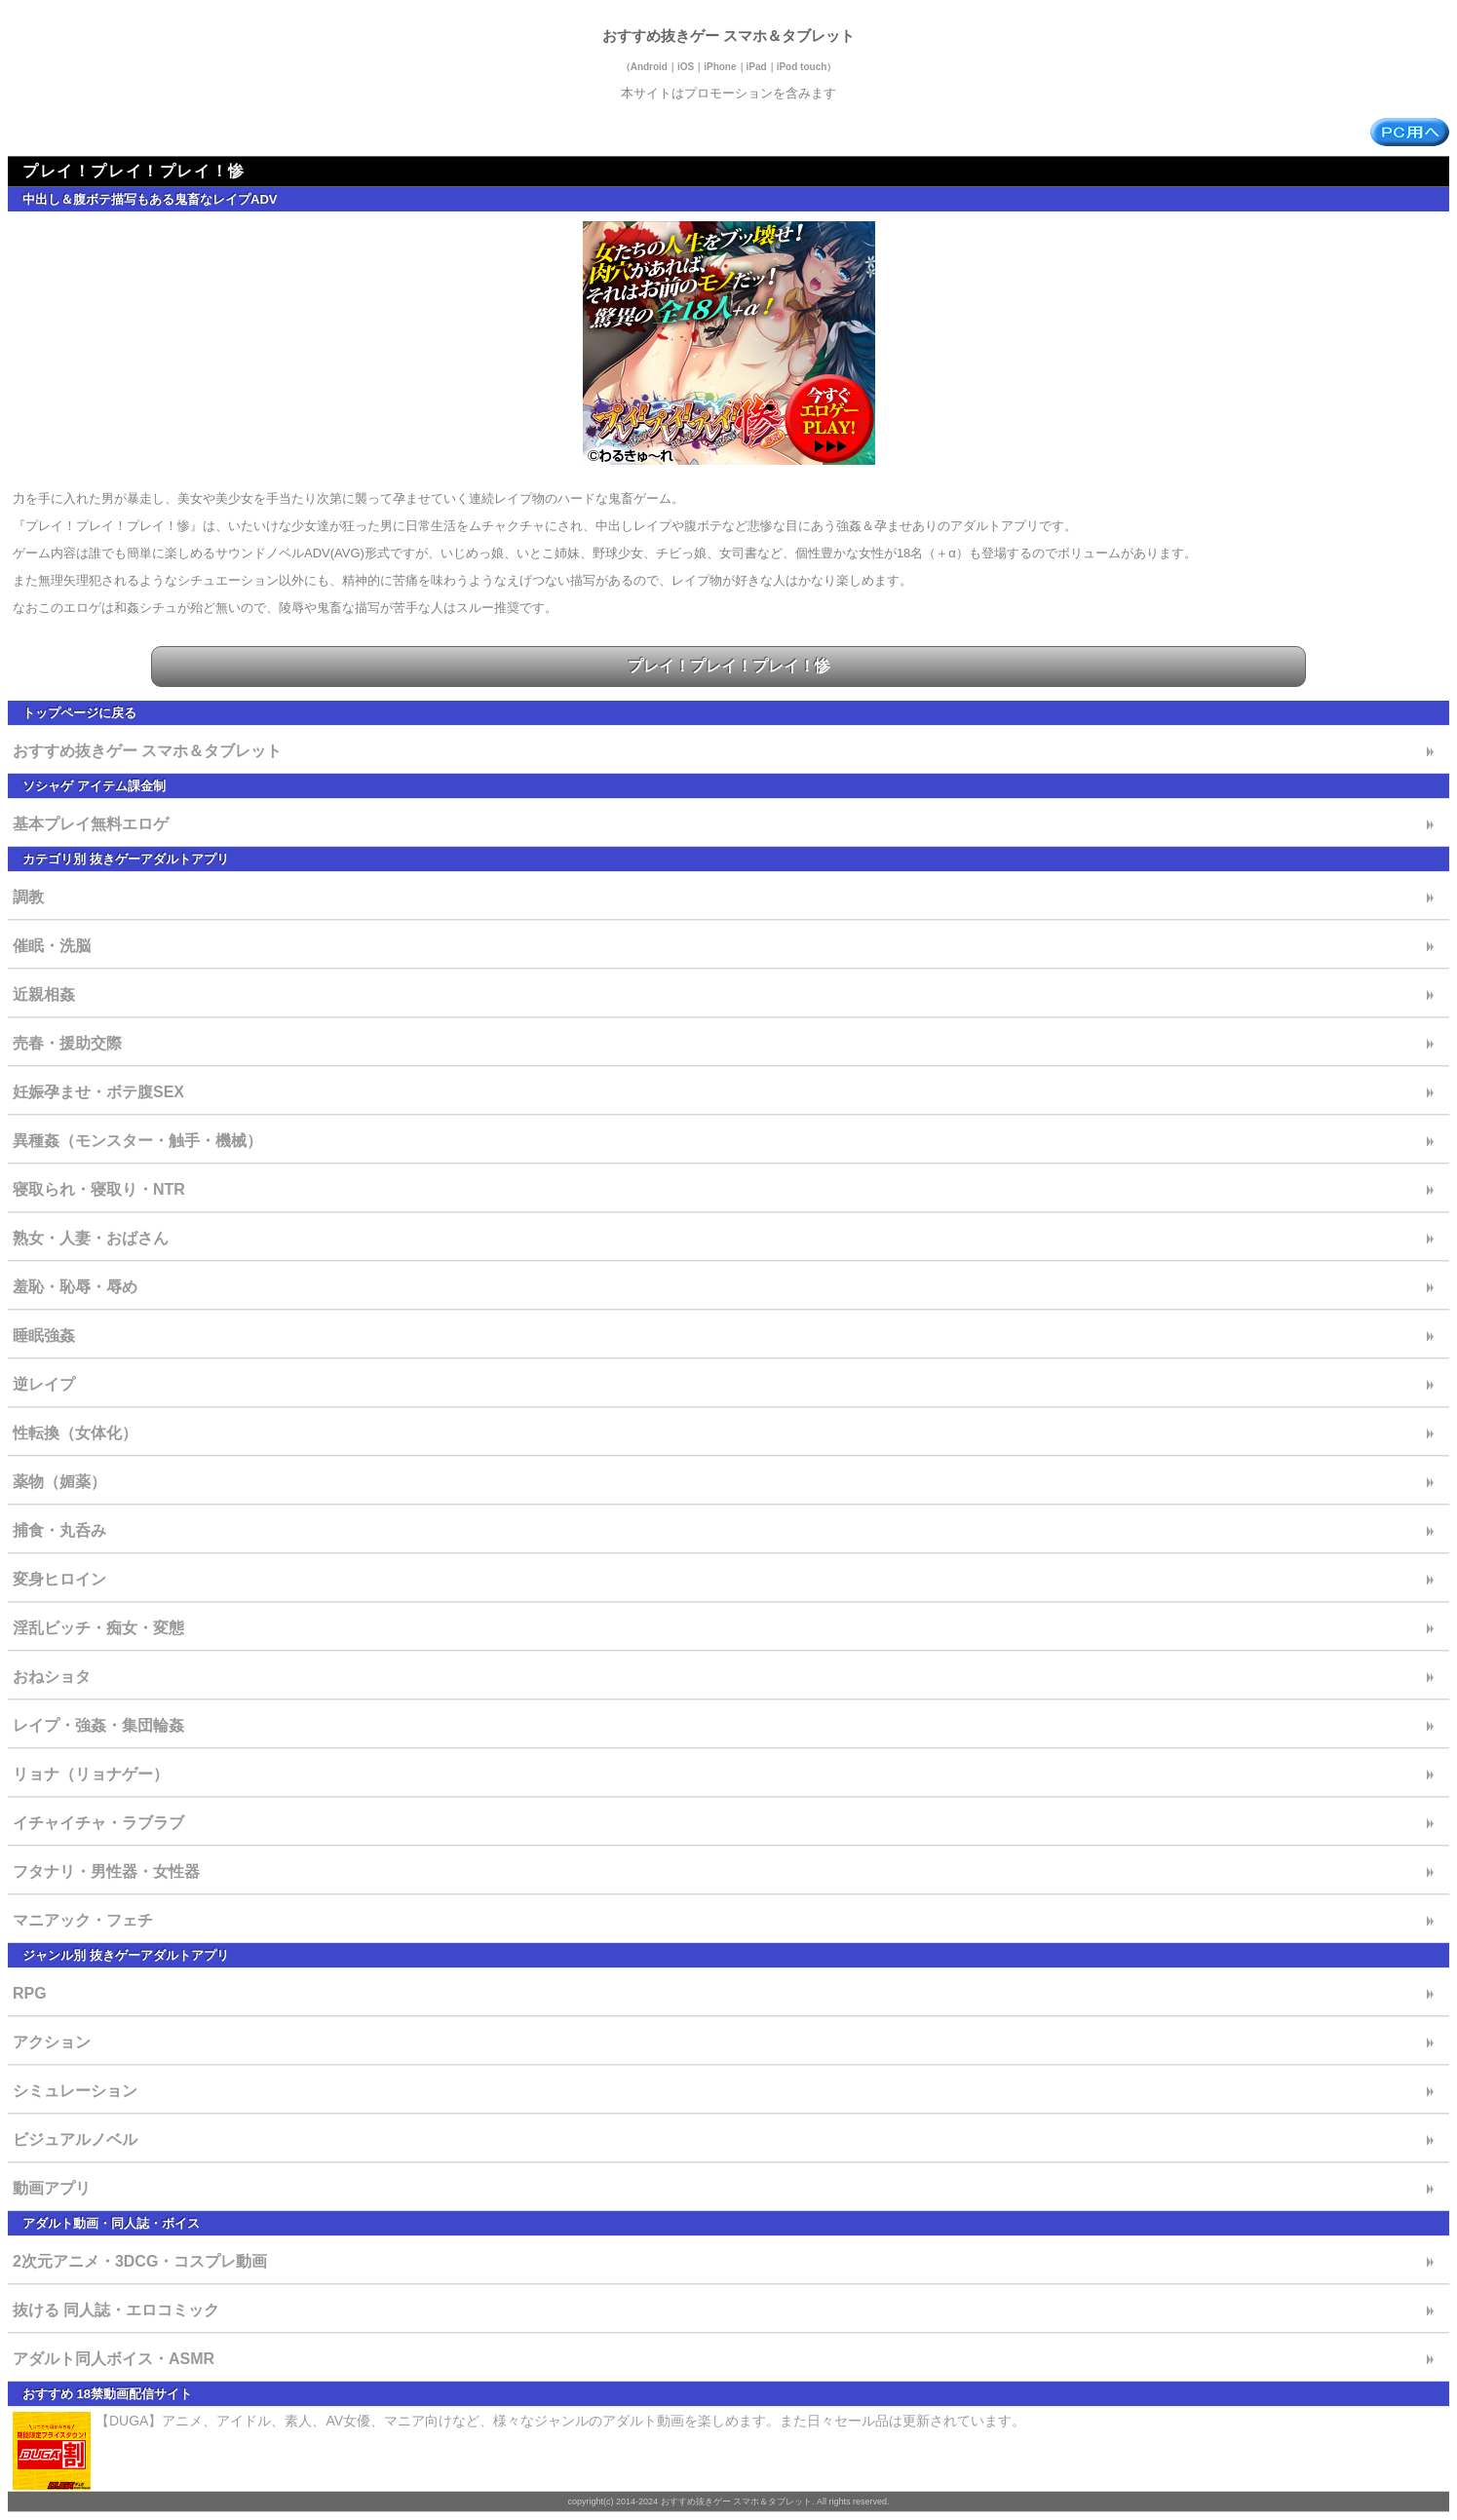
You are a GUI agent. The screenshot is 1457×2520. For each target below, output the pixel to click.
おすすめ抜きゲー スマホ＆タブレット (728, 35)
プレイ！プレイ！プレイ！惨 (729, 666)
